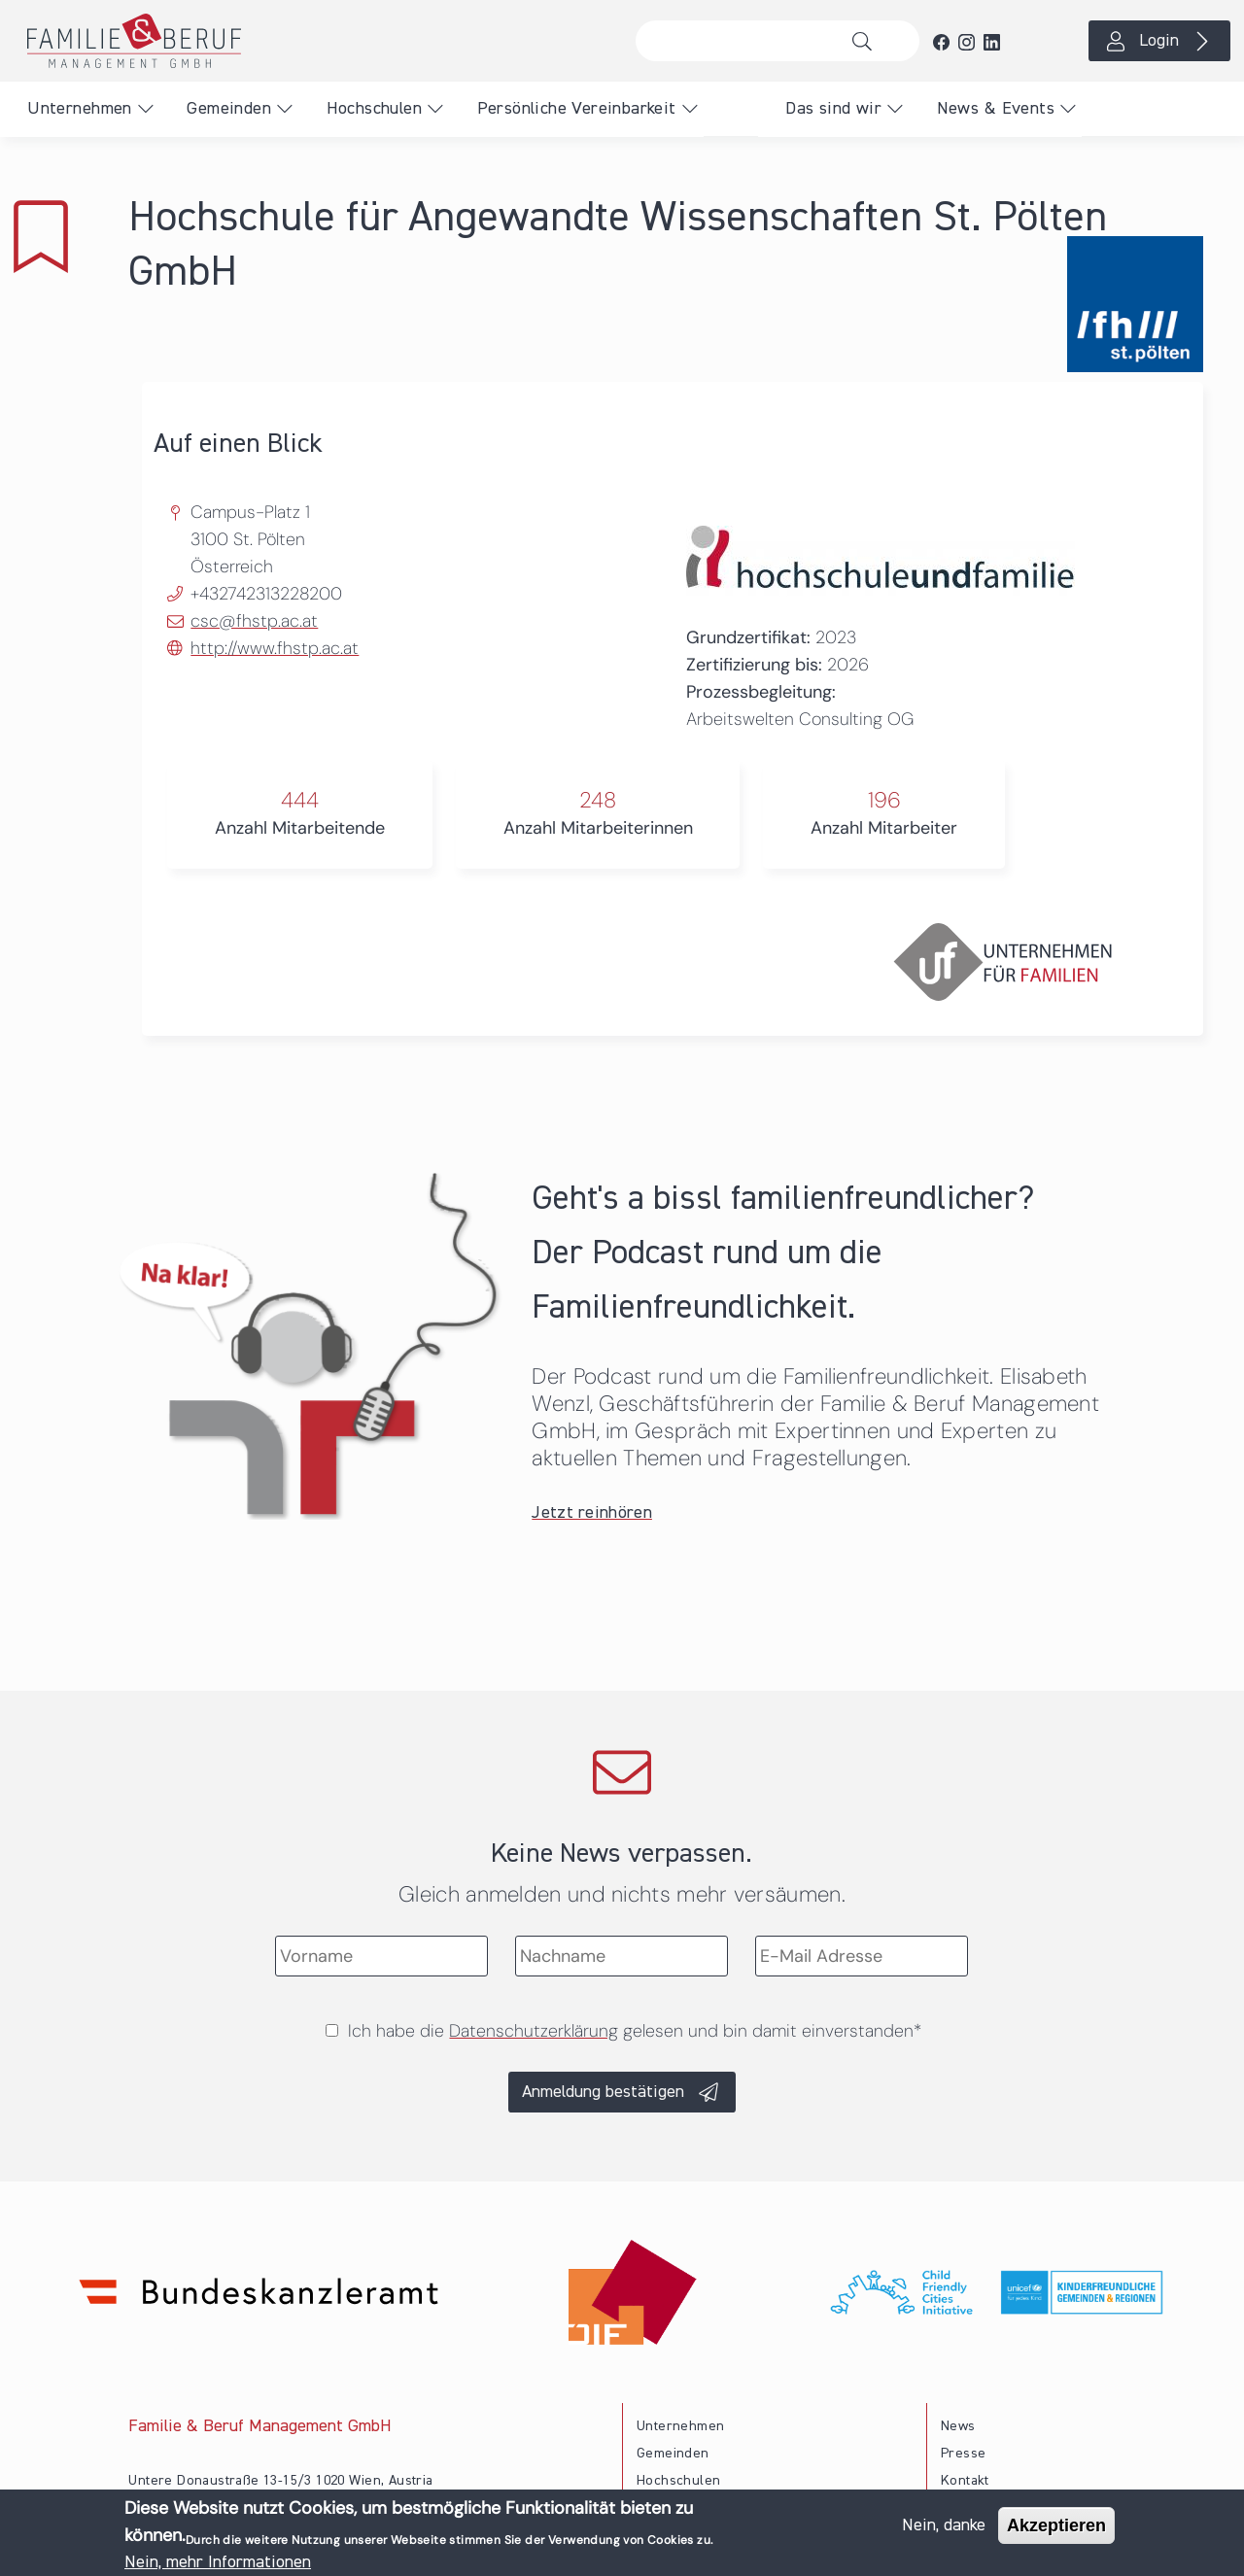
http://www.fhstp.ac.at (274, 648)
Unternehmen (79, 109)
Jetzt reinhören (592, 1513)
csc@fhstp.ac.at (254, 621)
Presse (963, 2453)
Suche (867, 40)
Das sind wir (833, 109)
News (958, 2426)
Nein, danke (943, 2527)
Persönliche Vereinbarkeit (576, 109)
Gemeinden (229, 109)
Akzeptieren (1056, 2527)
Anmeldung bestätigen (603, 2092)
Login (1159, 41)
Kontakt (965, 2481)
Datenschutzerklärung (533, 2031)
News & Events (995, 109)
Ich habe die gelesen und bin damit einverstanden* (634, 2031)
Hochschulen (374, 109)
